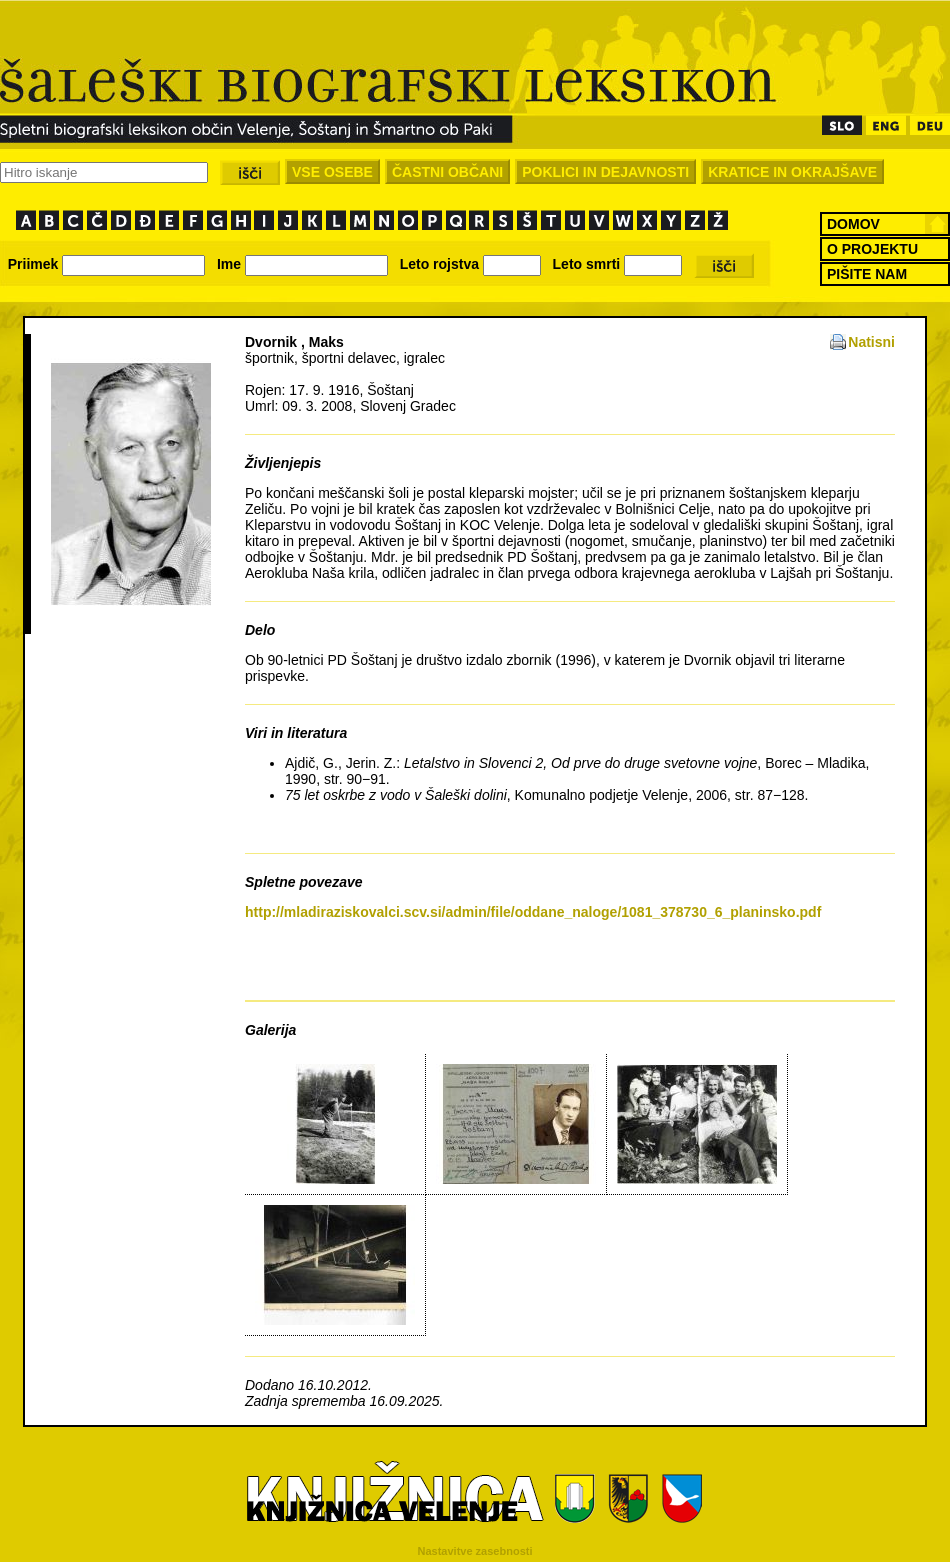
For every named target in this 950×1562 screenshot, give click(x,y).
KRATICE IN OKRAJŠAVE (792, 172)
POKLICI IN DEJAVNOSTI (605, 172)
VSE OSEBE (332, 172)
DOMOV (853, 224)
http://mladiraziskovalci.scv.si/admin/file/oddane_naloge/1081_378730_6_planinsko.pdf (533, 912)
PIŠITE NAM (867, 274)
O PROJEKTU (872, 249)
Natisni (871, 342)
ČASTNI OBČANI (447, 172)
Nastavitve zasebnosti (475, 1551)
